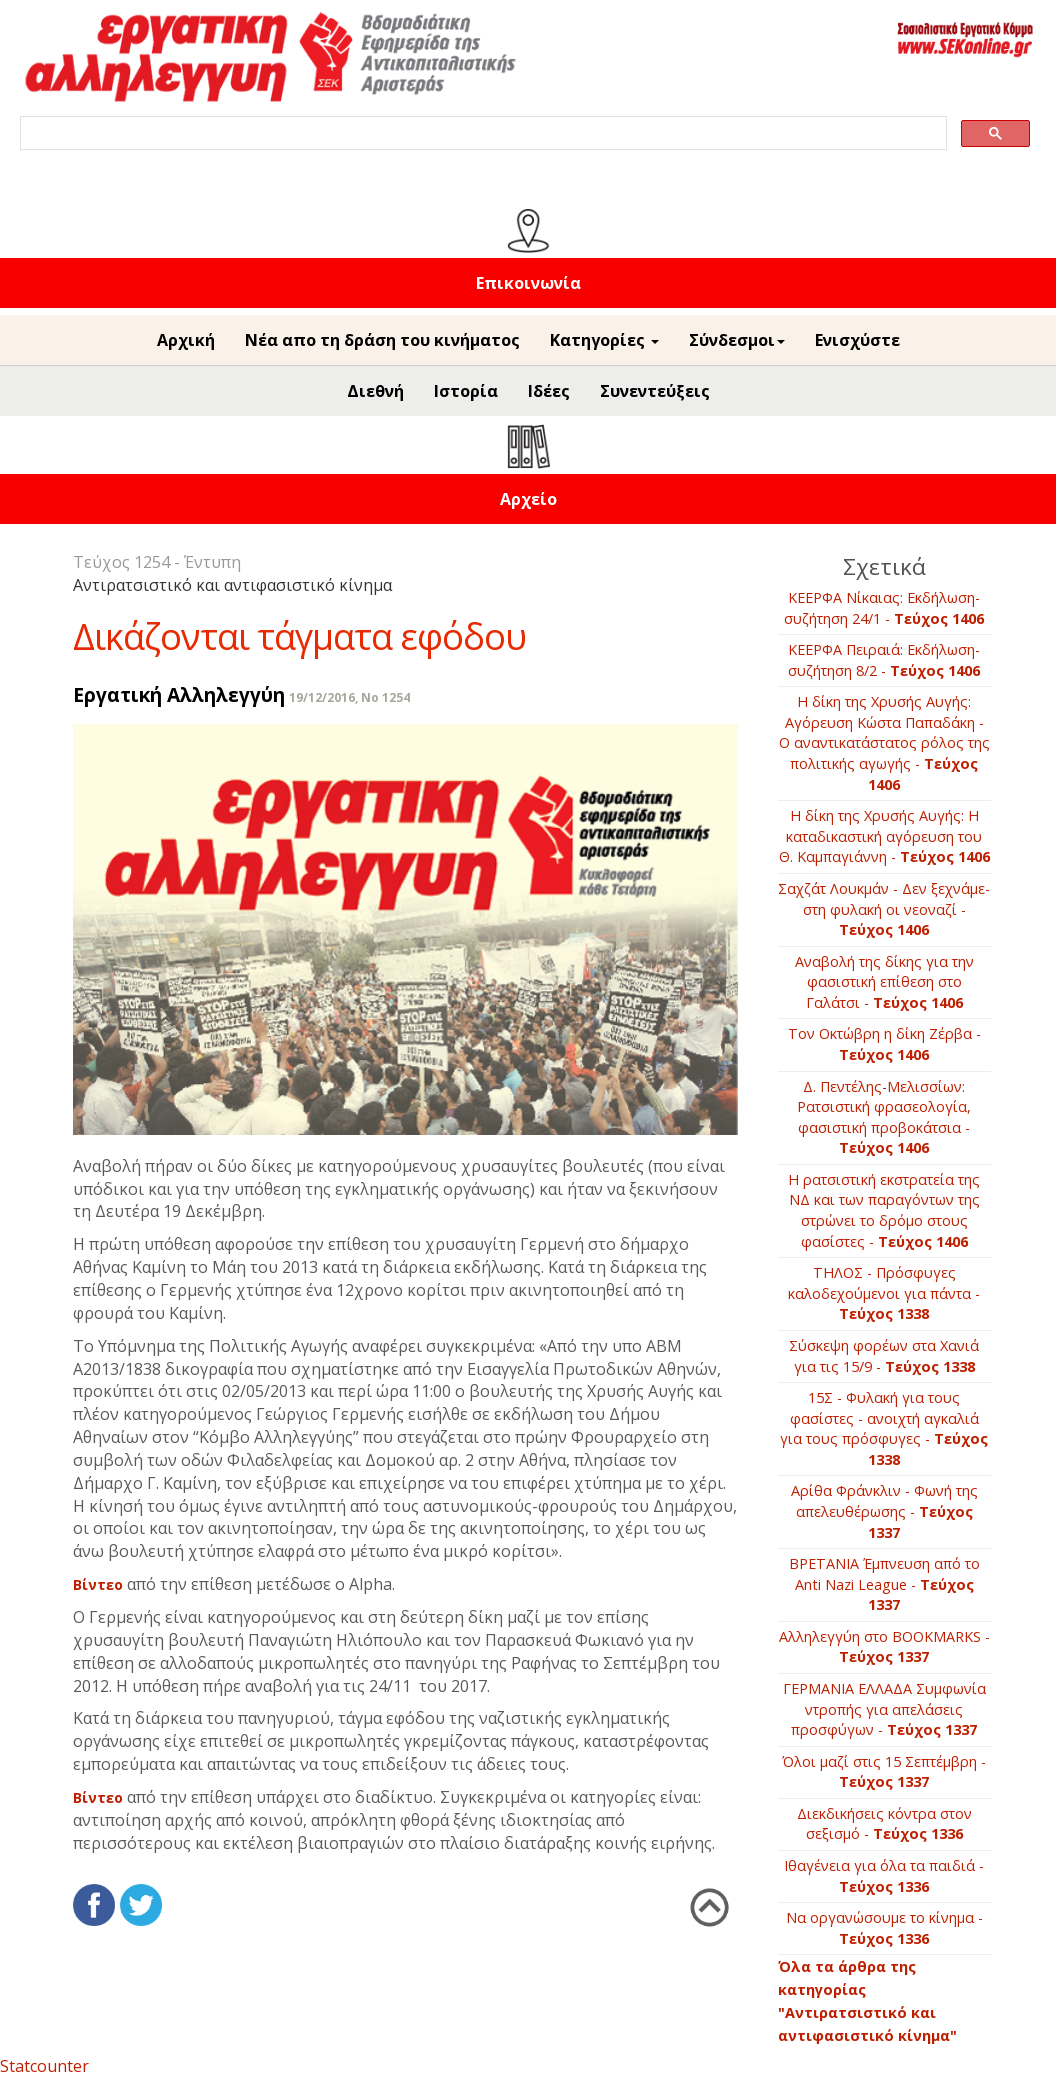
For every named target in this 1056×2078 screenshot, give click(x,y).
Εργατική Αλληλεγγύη (179, 694)
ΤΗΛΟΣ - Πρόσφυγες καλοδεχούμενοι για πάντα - (884, 1293)
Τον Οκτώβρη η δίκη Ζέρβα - (884, 1044)
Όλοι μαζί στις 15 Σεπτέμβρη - (884, 1772)
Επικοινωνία (528, 283)
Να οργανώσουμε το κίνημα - (884, 1928)
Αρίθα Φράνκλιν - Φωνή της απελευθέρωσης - (884, 1511)
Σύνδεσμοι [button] (737, 340)
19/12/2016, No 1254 (349, 697)
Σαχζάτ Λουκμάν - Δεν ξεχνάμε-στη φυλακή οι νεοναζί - (884, 909)
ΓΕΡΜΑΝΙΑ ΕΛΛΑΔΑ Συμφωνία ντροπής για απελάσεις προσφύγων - (884, 1709)
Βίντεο (98, 1584)
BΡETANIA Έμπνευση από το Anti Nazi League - (884, 1584)
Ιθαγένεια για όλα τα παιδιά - (884, 1876)
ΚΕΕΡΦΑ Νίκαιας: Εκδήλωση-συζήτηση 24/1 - (884, 608)
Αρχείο (528, 499)
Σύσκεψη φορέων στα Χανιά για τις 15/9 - (884, 1356)
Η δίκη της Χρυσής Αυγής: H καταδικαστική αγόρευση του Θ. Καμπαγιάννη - (884, 836)
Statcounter (44, 2066)
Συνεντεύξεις (655, 391)
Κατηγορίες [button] (604, 340)
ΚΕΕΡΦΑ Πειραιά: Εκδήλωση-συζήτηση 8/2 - (884, 660)
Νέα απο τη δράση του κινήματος (382, 340)
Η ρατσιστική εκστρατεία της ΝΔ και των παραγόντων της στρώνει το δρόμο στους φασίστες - (884, 1210)
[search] (481, 133)
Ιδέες (549, 391)
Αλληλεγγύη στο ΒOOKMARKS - (884, 1647)
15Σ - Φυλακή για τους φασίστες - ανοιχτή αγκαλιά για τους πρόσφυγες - (884, 1428)
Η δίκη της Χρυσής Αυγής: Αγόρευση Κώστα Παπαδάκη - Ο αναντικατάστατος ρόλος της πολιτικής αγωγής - (884, 742)
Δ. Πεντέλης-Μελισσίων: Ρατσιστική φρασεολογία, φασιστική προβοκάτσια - (884, 1117)
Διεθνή (375, 391)
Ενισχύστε (857, 340)
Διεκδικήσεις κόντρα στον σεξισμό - (884, 1824)
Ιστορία (466, 391)
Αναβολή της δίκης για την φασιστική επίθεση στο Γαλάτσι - (884, 982)
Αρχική (186, 340)
